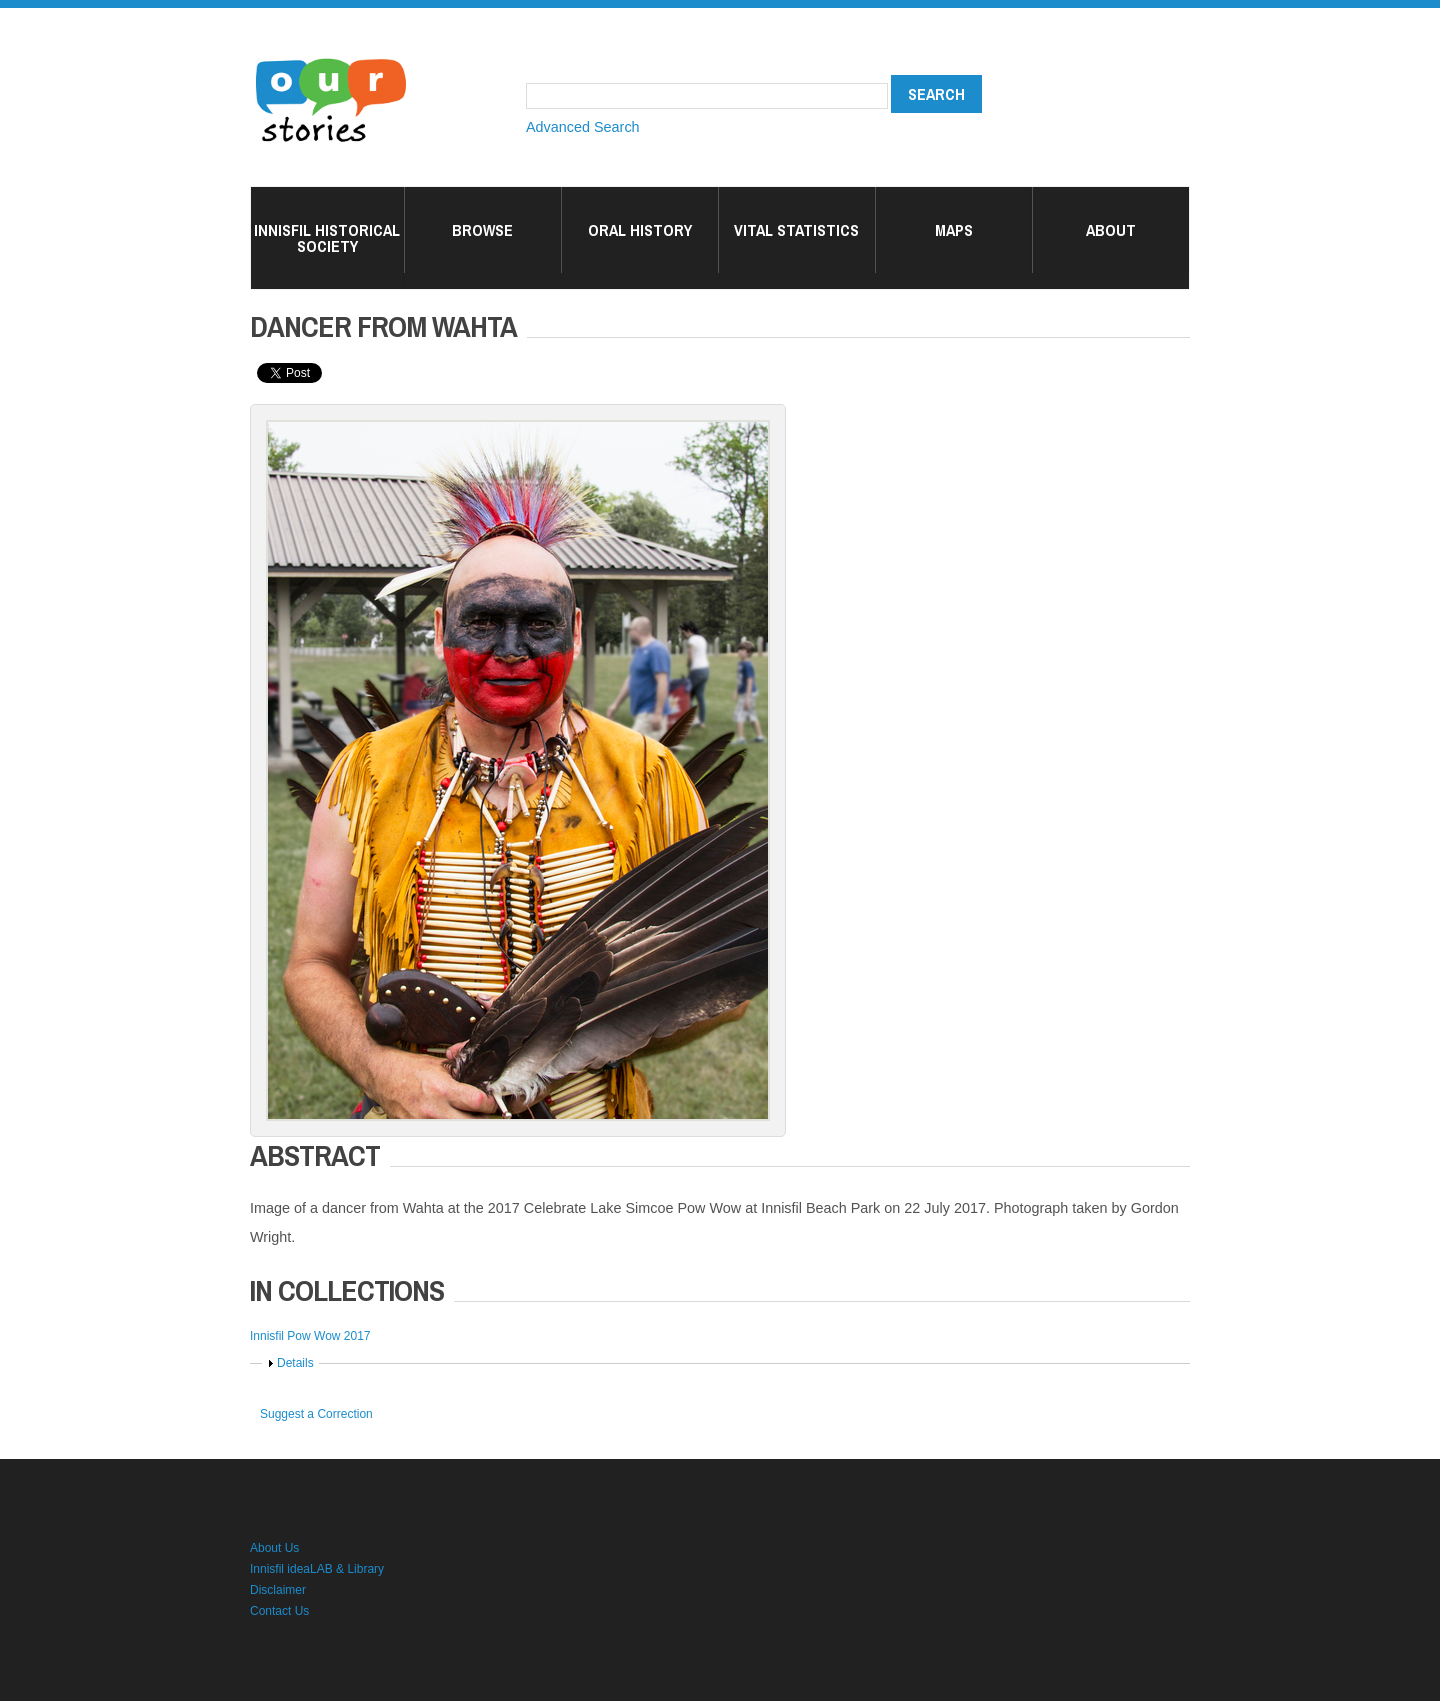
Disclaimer (278, 1590)
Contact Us (279, 1611)
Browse (482, 230)
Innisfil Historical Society (327, 238)
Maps (954, 230)
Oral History (640, 230)
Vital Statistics (796, 230)
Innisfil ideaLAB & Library (317, 1569)
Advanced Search (583, 127)
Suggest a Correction (316, 1414)
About (1111, 230)
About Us (274, 1548)
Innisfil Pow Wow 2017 (310, 1336)
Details (295, 1363)
